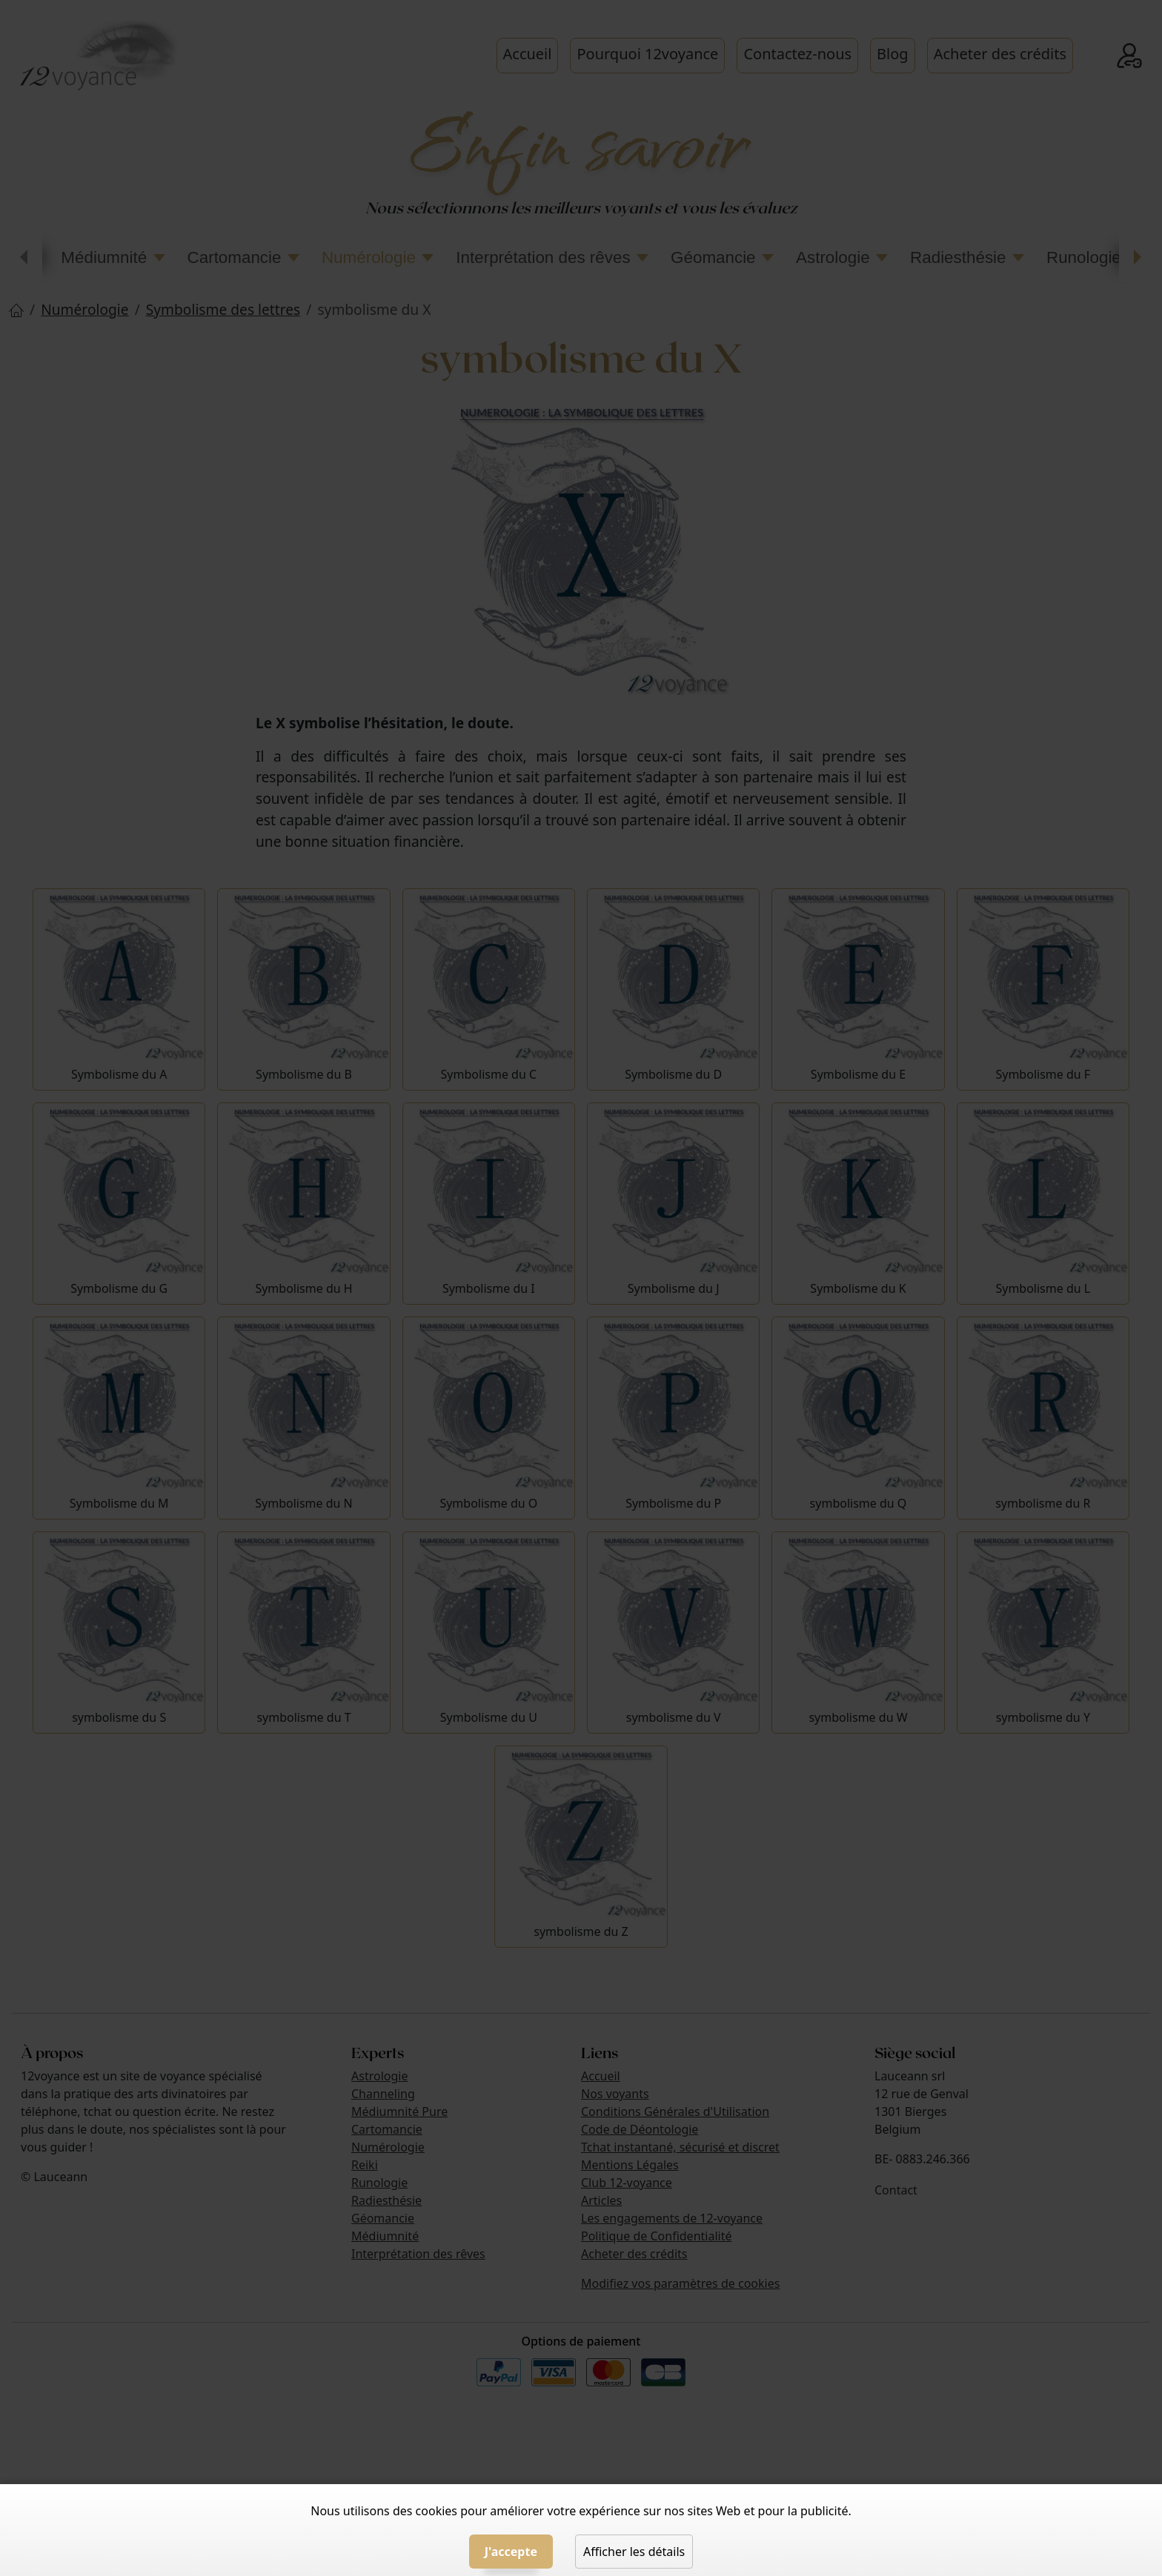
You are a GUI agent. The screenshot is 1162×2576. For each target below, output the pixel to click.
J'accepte (511, 2551)
